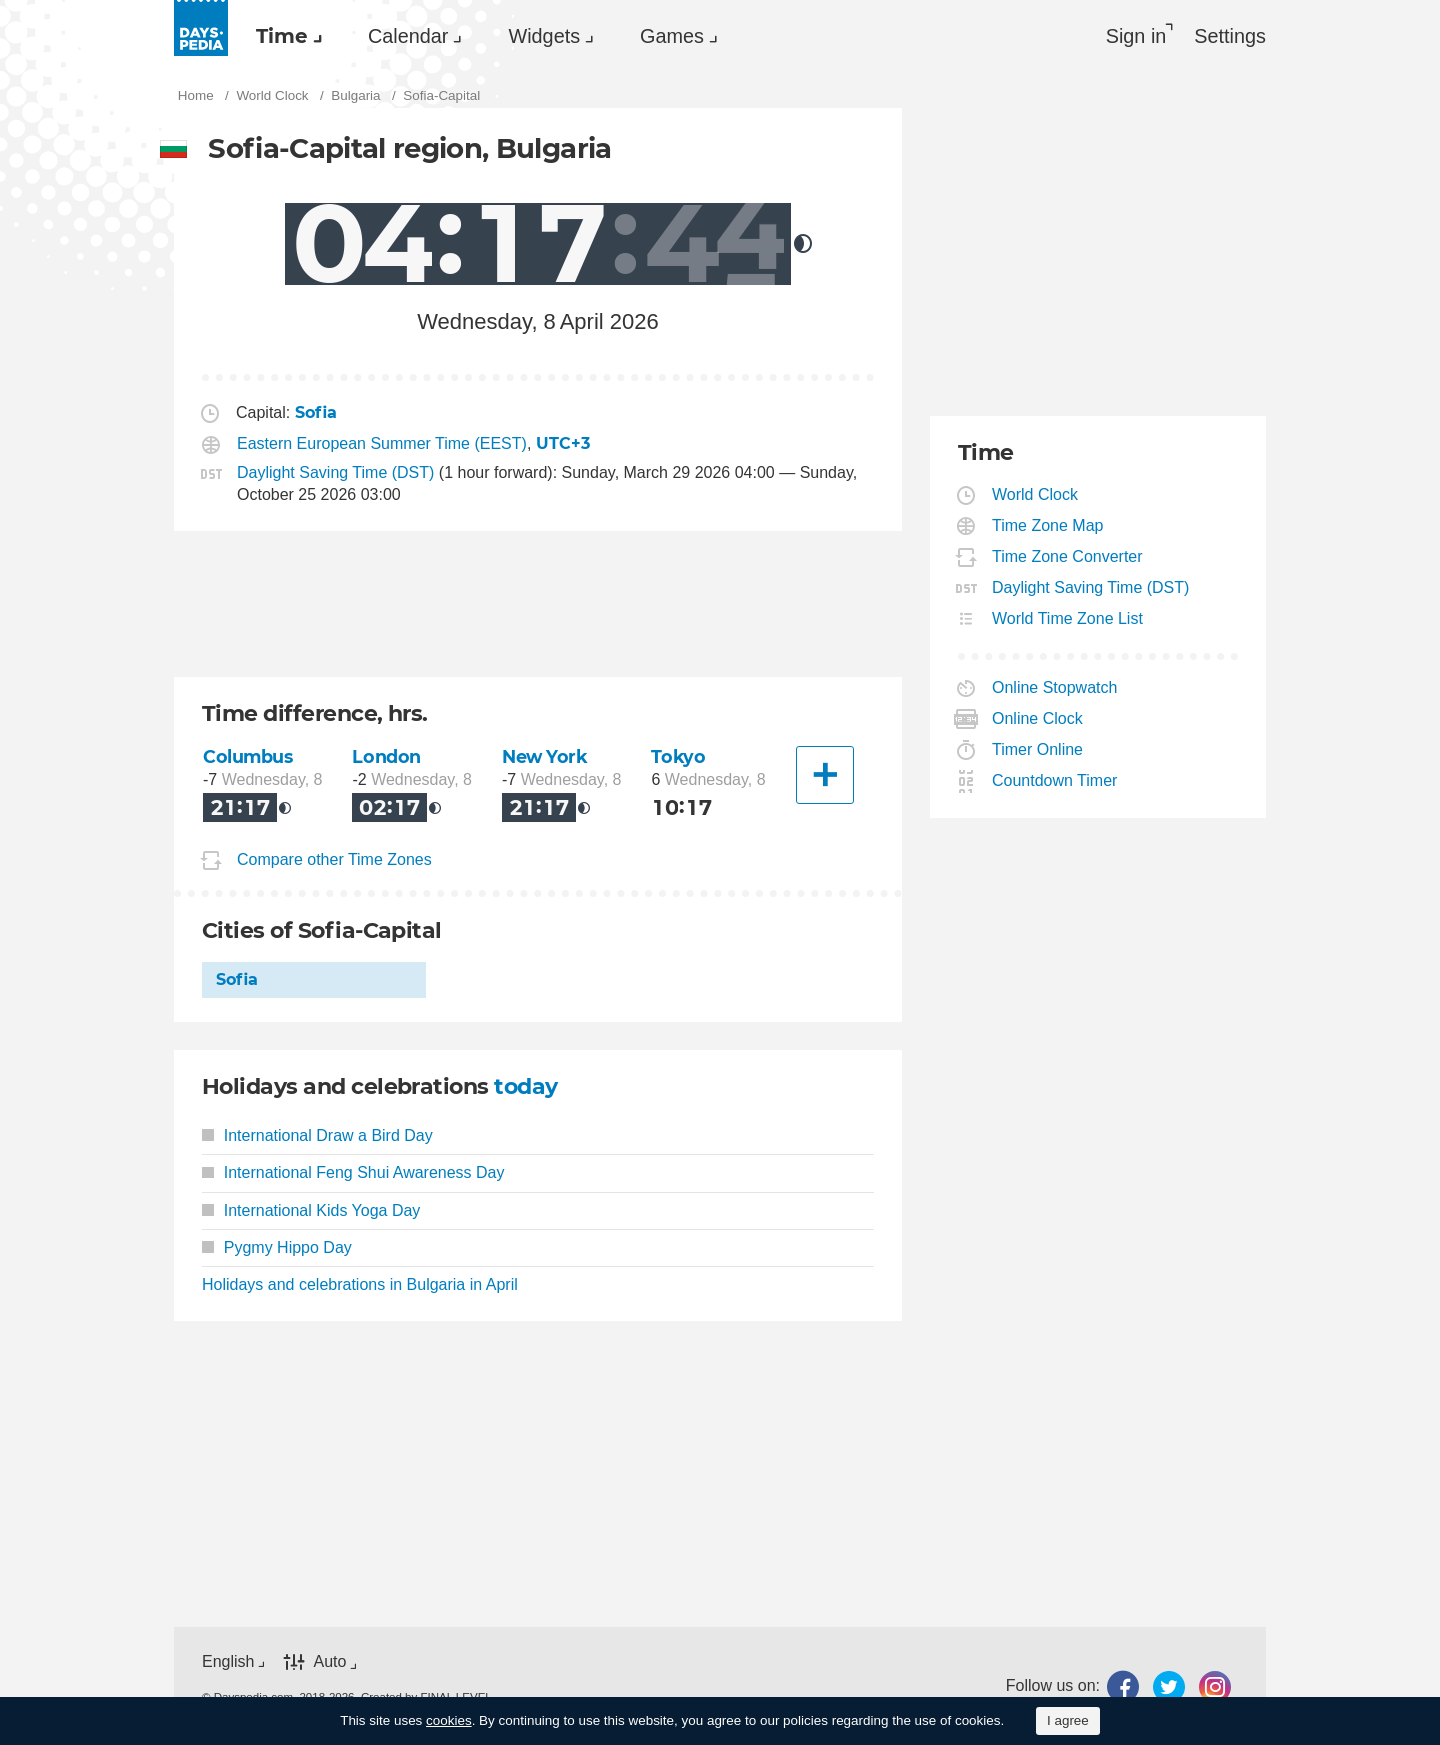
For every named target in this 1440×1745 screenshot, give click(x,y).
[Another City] (825, 775)
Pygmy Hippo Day (277, 1247)
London (386, 756)
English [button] (228, 1661)
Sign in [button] (1136, 36)
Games (672, 36)
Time (282, 36)
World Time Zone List (1068, 618)
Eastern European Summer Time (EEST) (382, 443)
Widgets (544, 36)
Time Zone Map (1048, 525)
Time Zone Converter (1068, 556)
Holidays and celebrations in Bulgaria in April (360, 1284)
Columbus (248, 756)
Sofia (237, 979)
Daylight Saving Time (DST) (335, 472)
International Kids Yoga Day (311, 1210)
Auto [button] (329, 1661)
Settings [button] (1230, 36)
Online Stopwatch (1055, 687)
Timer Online (1038, 749)
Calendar (408, 36)
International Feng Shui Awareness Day (353, 1172)
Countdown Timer (1055, 780)
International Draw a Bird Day (317, 1135)
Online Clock (1038, 718)
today (525, 1086)
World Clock (1035, 494)
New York (545, 756)
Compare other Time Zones (334, 859)
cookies (449, 1720)
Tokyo (678, 756)
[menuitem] (284, 36)
